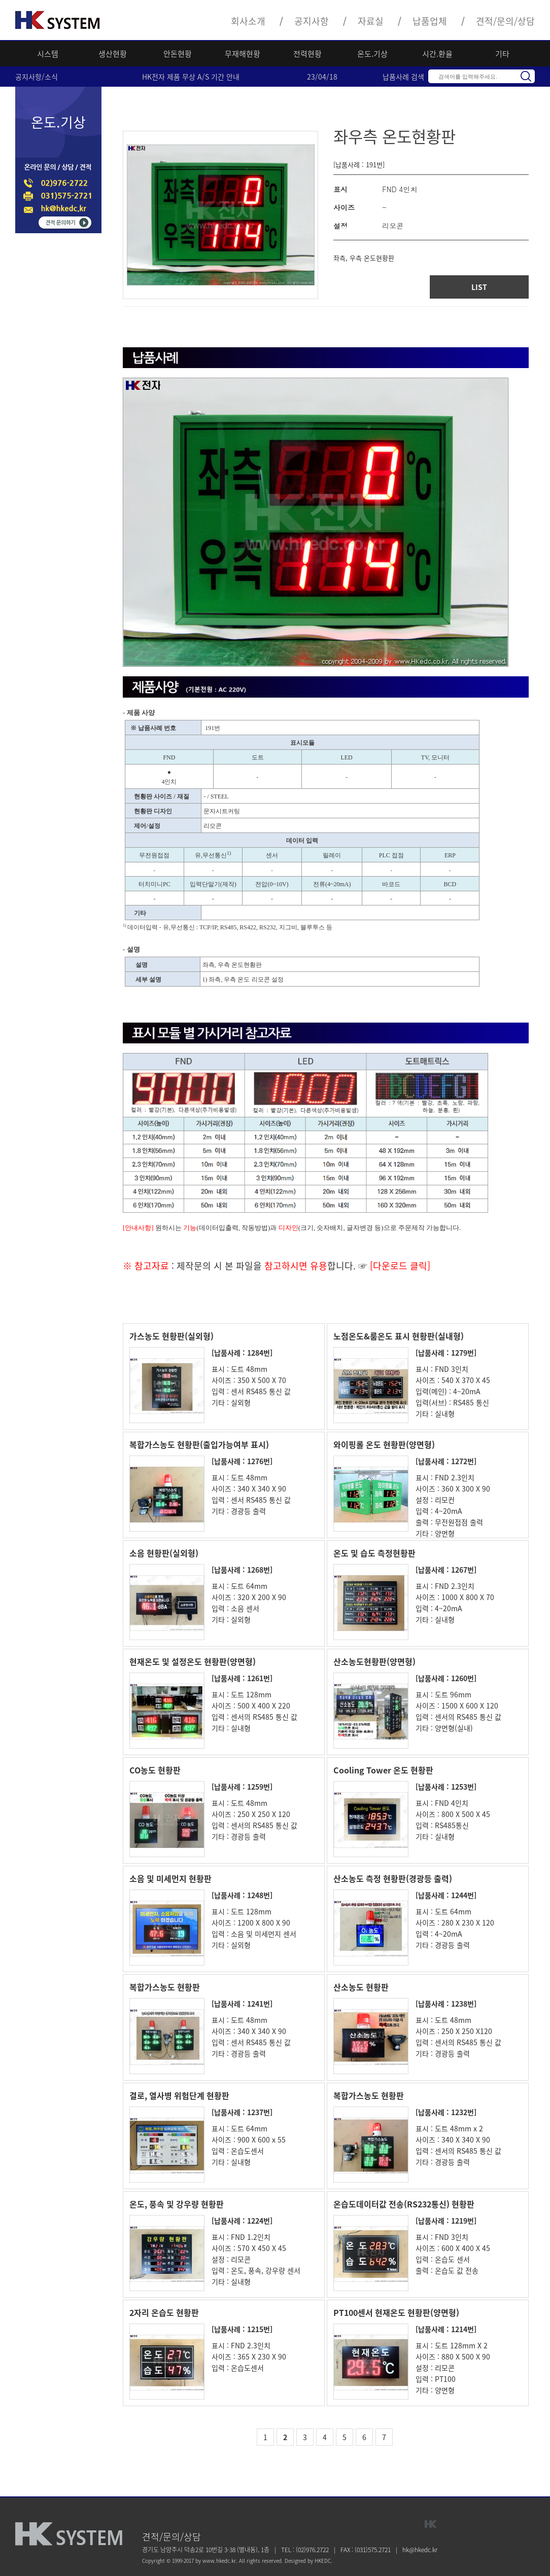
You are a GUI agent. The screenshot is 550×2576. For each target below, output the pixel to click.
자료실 (371, 21)
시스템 (47, 53)
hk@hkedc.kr (419, 2549)
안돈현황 (177, 53)
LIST (479, 287)
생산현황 (112, 53)
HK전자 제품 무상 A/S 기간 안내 (190, 76)
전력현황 (307, 53)
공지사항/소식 (36, 76)
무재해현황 (242, 53)
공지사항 (311, 21)
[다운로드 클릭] (398, 1266)
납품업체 (429, 21)
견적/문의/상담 (505, 21)
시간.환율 (437, 53)
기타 (502, 53)
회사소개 (248, 21)
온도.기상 (372, 53)
